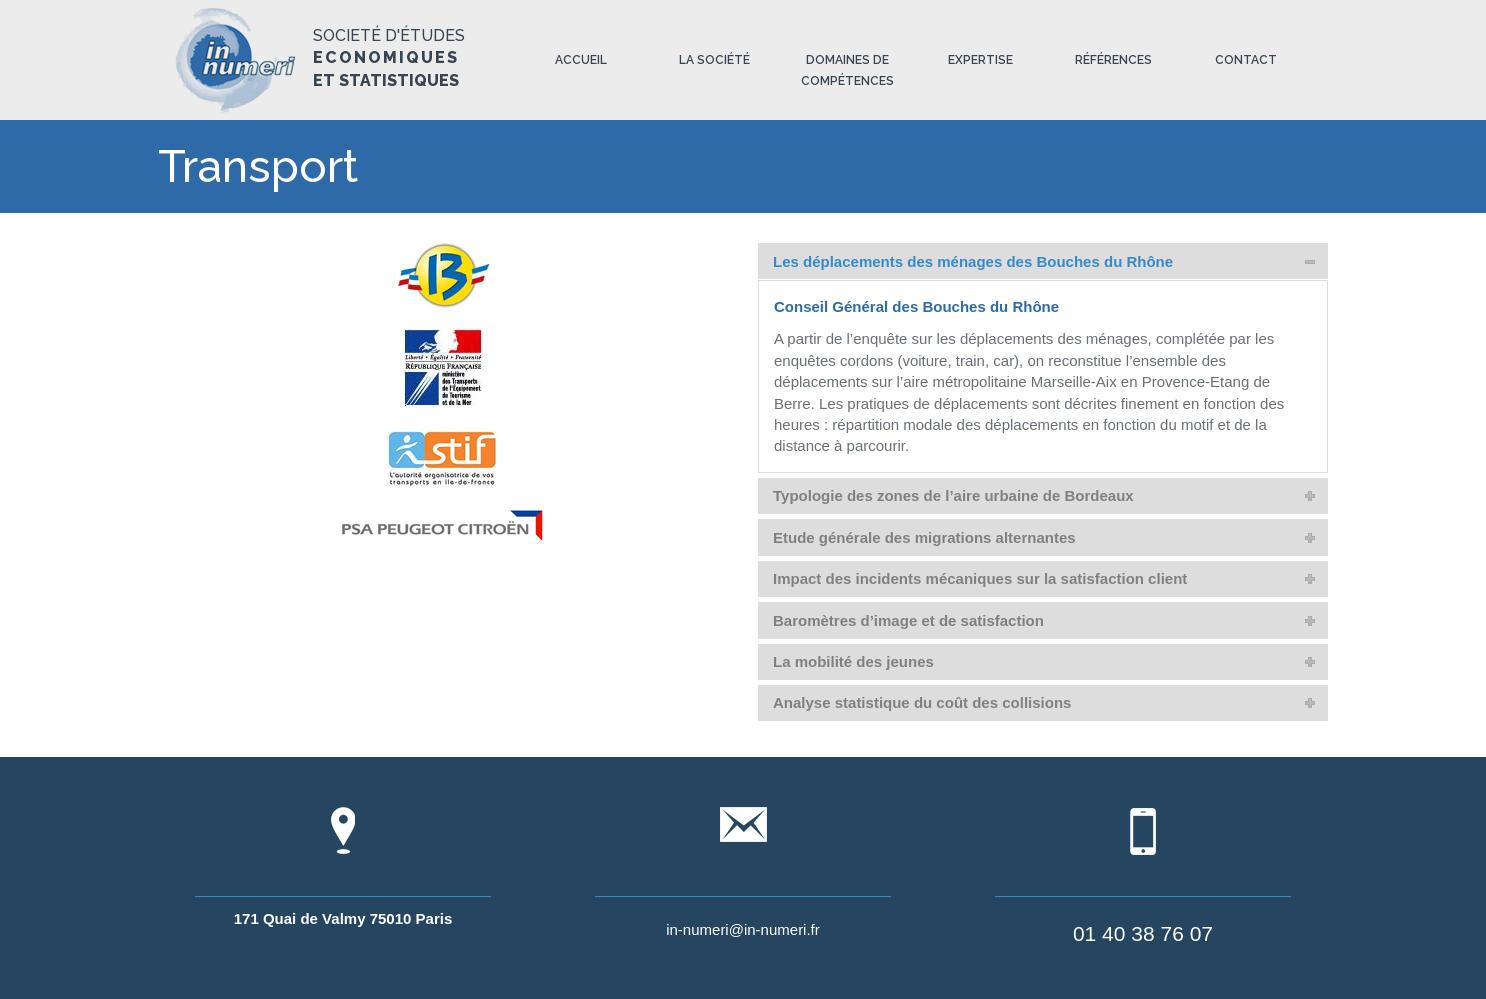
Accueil (581, 60)
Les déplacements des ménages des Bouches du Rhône (973, 261)
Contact (1246, 60)
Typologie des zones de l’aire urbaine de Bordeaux (953, 495)
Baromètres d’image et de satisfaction (908, 620)
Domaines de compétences (847, 70)
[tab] (1043, 261)
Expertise (980, 60)
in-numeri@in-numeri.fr (743, 929)
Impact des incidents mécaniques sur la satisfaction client (980, 578)
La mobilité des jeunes (853, 661)
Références (1113, 60)
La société (714, 60)
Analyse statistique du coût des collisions (922, 702)
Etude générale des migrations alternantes (924, 537)
